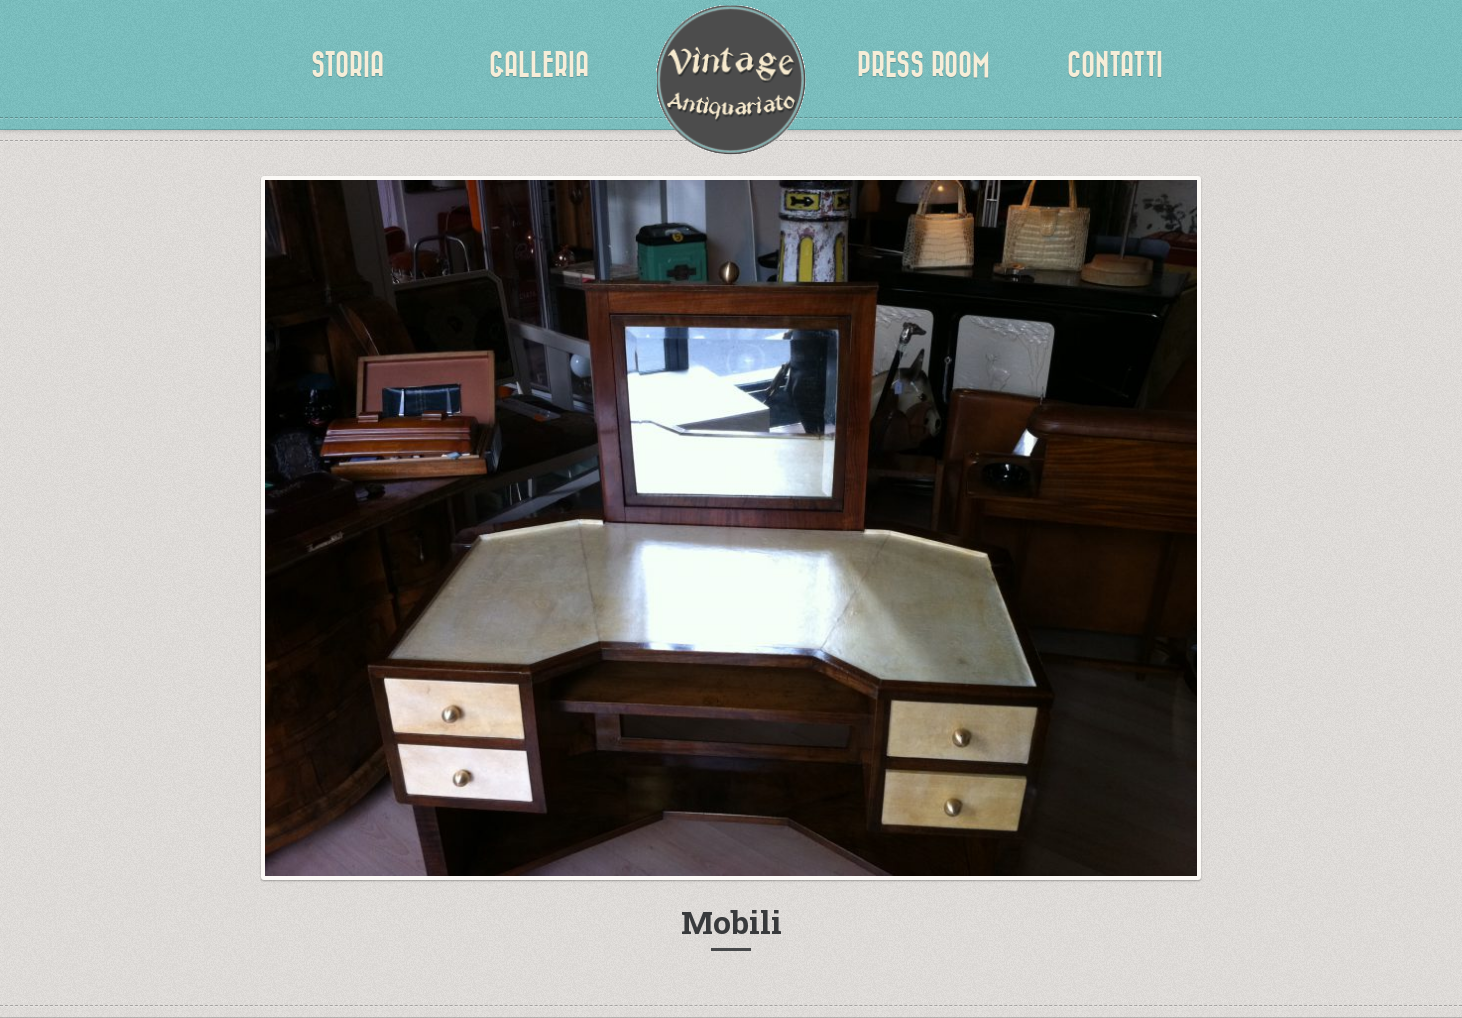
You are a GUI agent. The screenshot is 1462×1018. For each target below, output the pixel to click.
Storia (347, 65)
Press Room (923, 65)
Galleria (539, 65)
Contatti (1115, 65)
